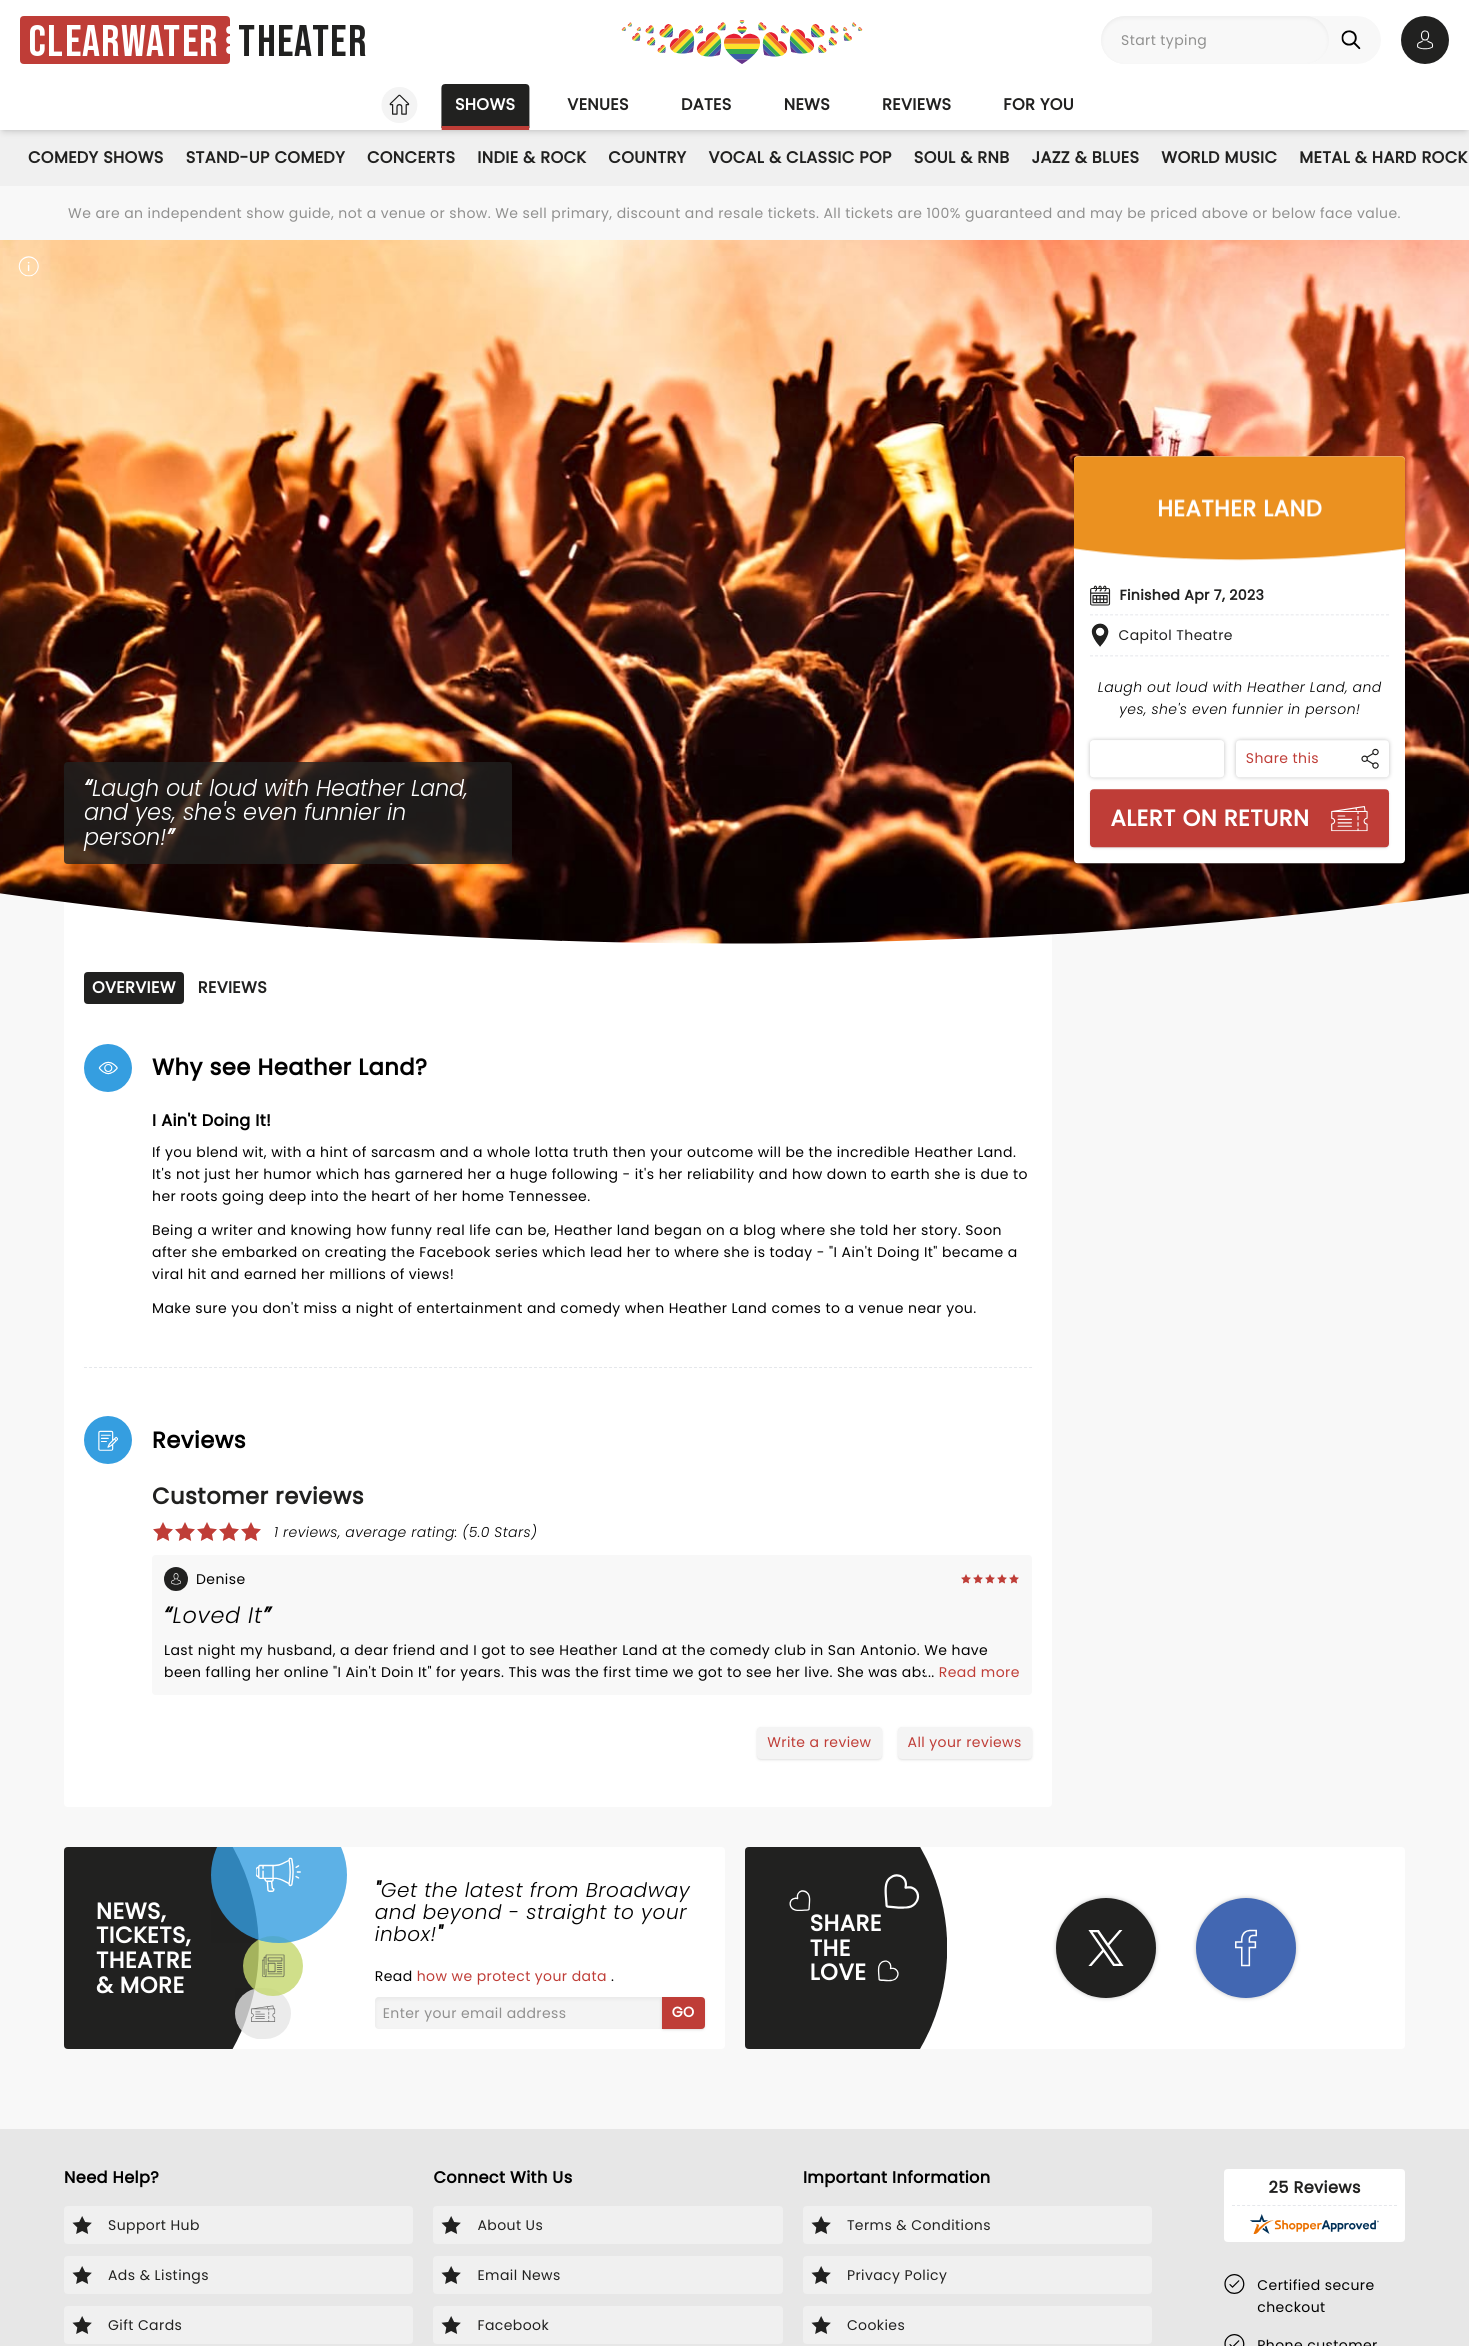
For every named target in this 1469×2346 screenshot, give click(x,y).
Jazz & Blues (1086, 157)
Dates (706, 104)
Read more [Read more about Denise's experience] (979, 1672)
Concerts (411, 157)
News (807, 104)
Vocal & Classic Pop (799, 157)
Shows (485, 104)
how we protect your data (514, 1976)
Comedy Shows (96, 157)
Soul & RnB (962, 157)
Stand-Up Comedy (265, 157)
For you (1038, 104)
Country (647, 157)
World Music (1219, 157)
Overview (134, 987)
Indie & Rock (531, 157)
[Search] (1355, 40)
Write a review (819, 1742)
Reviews (916, 104)
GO (683, 2012)
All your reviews (965, 1742)
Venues (598, 104)
